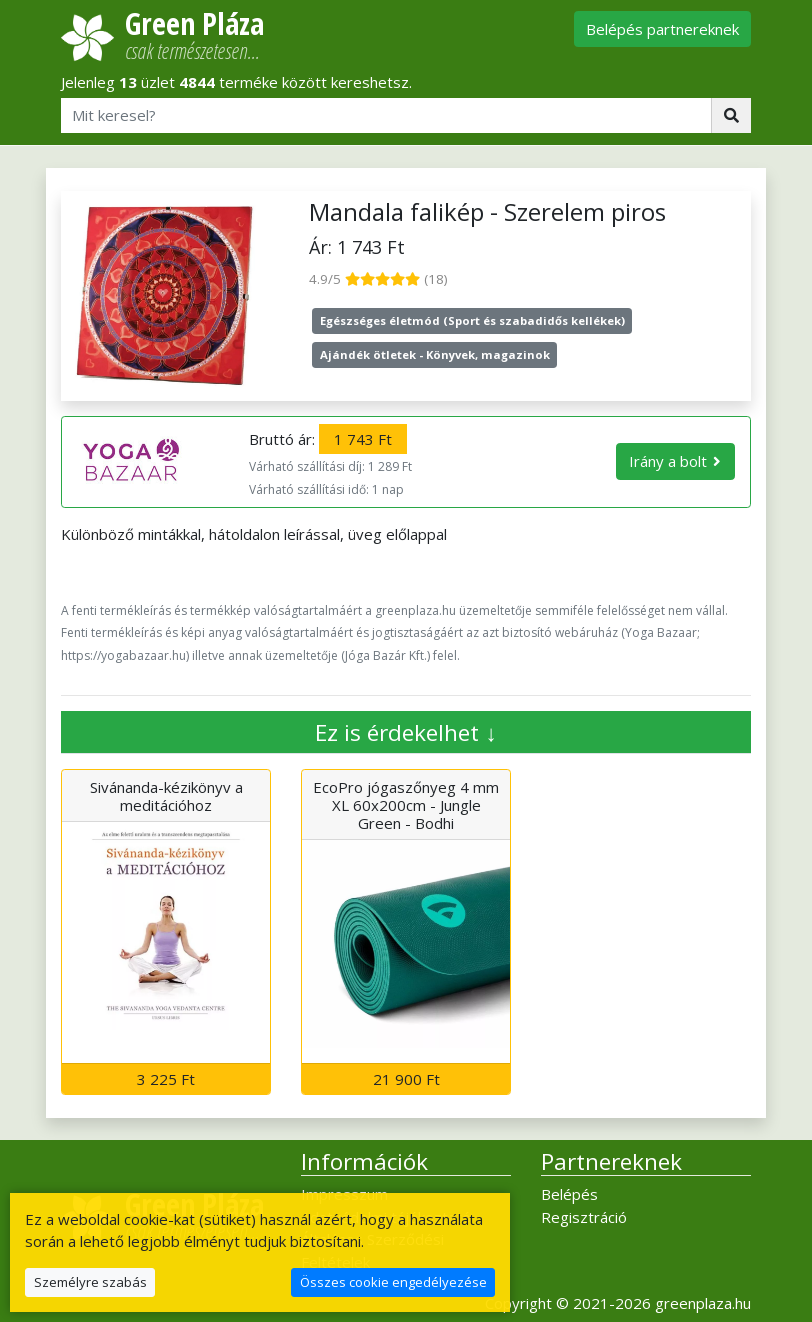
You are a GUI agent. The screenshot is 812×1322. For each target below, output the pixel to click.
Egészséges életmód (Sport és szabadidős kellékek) (472, 320)
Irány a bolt (668, 461)
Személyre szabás (90, 1282)
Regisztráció (584, 1217)
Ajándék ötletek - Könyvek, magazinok (435, 354)
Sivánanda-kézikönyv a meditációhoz (166, 796)
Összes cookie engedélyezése (393, 1282)
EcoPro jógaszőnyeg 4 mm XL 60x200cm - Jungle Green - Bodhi (406, 805)
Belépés (569, 1194)
